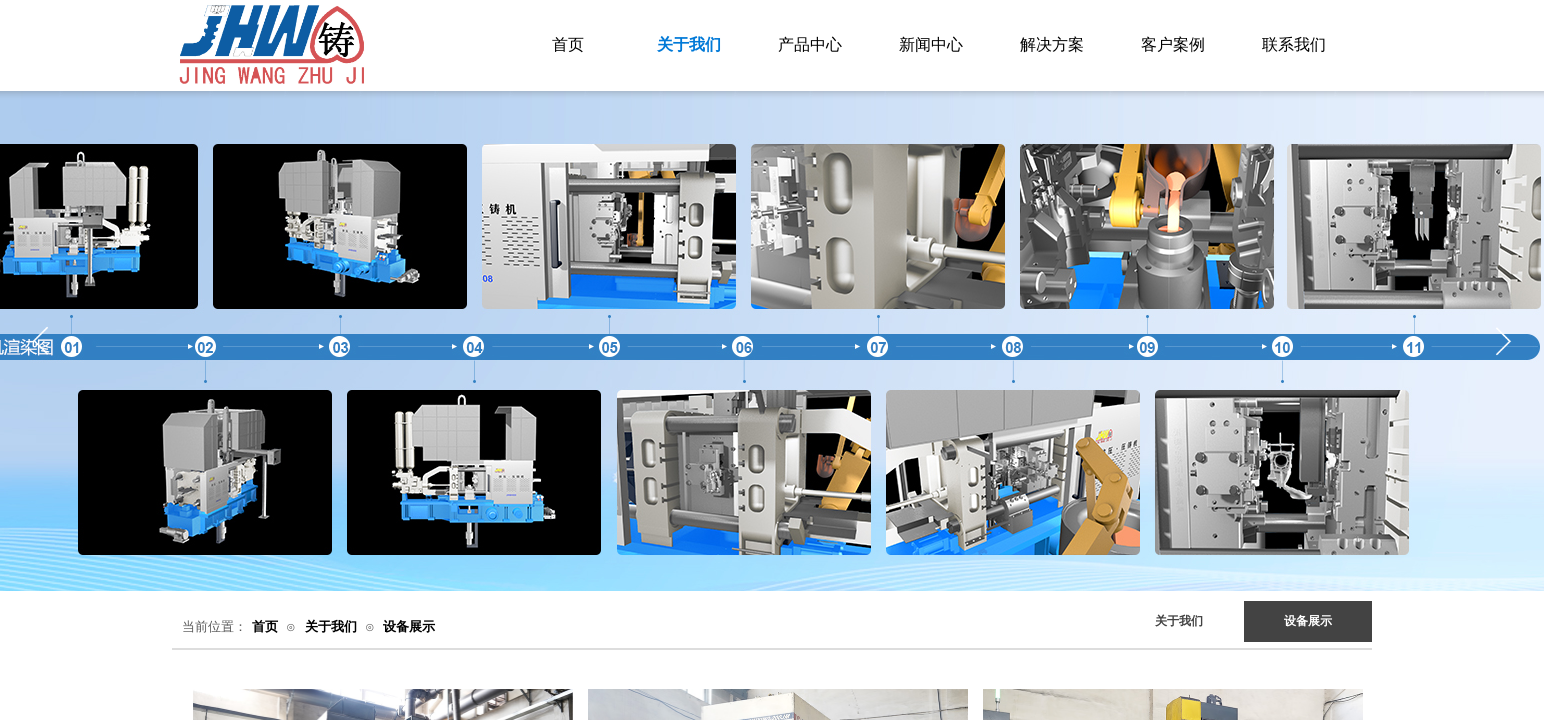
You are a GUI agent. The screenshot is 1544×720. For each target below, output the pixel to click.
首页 (265, 626)
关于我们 (331, 626)
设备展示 (409, 626)
